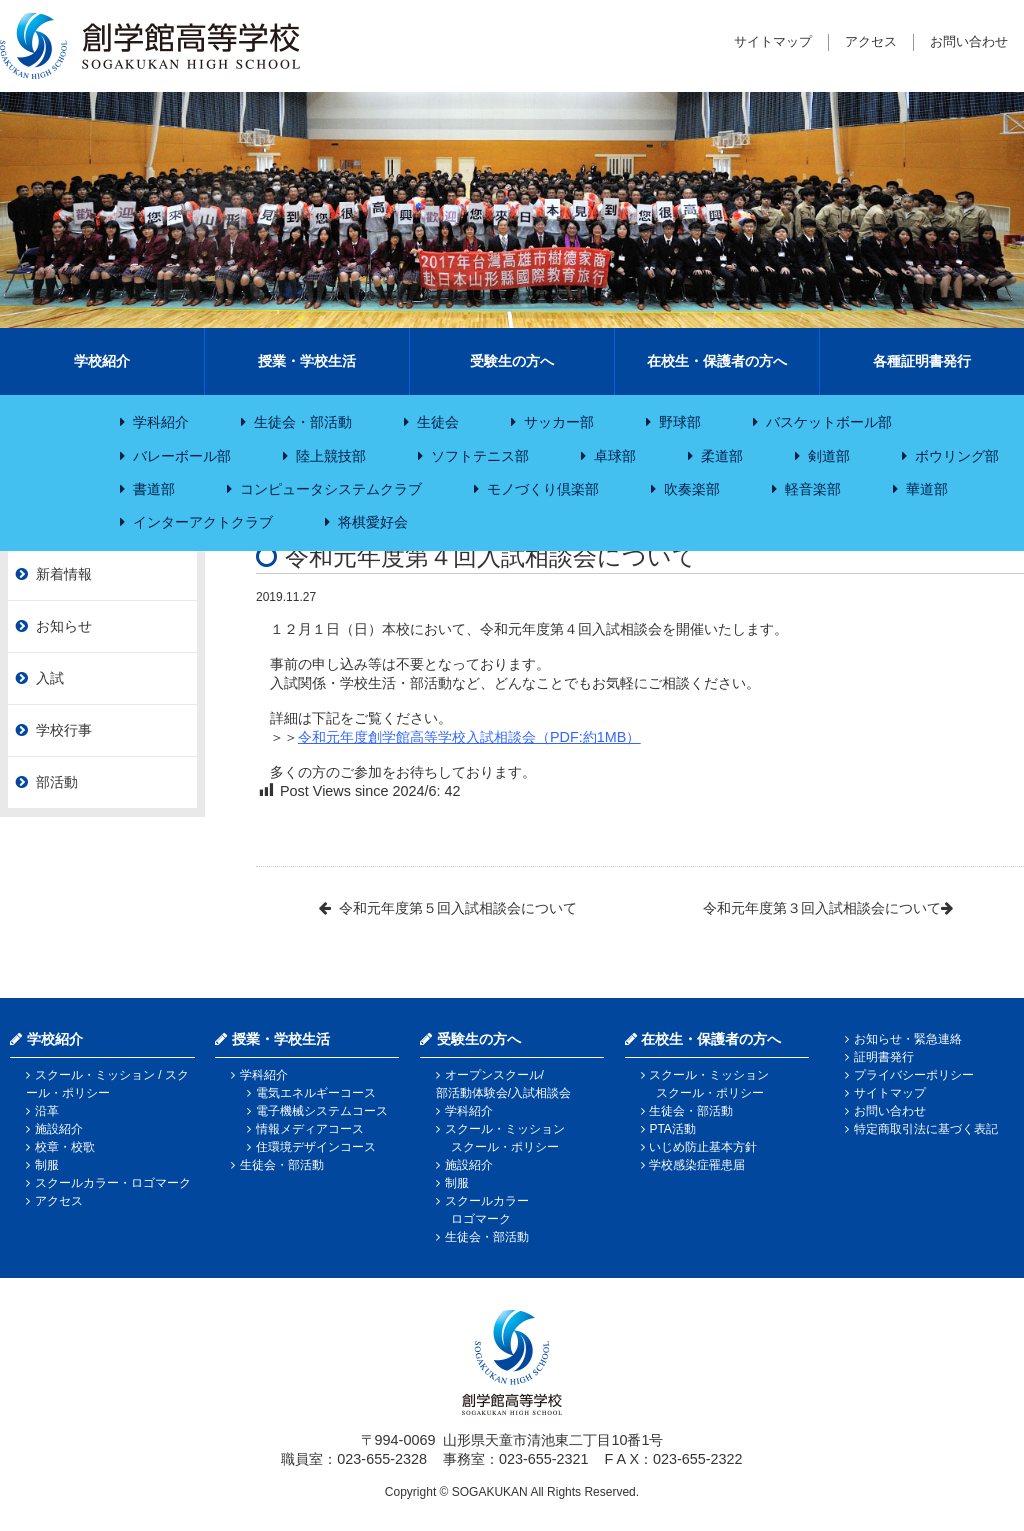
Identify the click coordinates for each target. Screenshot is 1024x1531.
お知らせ (64, 626)
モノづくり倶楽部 (543, 489)
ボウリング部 (957, 456)
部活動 (57, 782)
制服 (47, 1165)
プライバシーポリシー (914, 1075)
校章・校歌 (65, 1147)
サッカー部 (559, 422)
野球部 (680, 422)
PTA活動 (672, 1129)
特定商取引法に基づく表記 (926, 1129)
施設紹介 (59, 1129)
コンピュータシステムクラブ (331, 489)
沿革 (47, 1111)
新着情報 (64, 574)
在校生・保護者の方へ (717, 361)
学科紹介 (161, 422)
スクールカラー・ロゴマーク (113, 1183)
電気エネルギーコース (316, 1093)
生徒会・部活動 (303, 422)
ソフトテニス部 (480, 456)
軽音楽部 (813, 489)
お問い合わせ (969, 41)
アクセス (871, 41)
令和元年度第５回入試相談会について (458, 908)
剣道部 (829, 456)
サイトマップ (773, 41)
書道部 (154, 489)
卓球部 (615, 456)
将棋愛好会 (373, 522)
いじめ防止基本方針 (703, 1147)
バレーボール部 (182, 456)
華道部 (927, 489)
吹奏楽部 (692, 489)
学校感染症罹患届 (697, 1165)
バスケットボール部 (829, 422)
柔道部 (722, 456)
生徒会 (438, 422)
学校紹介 (102, 361)
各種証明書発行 (922, 361)
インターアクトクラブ (203, 522)
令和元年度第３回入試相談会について (822, 908)
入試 (50, 678)
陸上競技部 (331, 456)
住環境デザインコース (316, 1147)
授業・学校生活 (307, 361)
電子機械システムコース (322, 1111)
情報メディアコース (310, 1129)
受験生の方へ (512, 361)
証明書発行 (884, 1057)
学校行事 (64, 730)
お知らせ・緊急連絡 (908, 1039)
